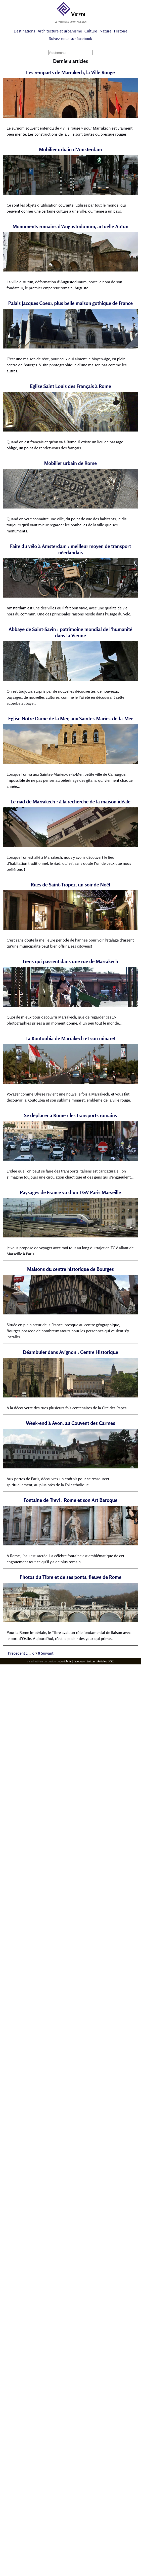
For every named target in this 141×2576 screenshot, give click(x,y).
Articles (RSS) (105, 1661)
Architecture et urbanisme (60, 30)
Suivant (47, 1653)
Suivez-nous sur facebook (70, 38)
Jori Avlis (66, 1661)
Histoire (120, 30)
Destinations (24, 30)
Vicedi (70, 14)
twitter (91, 1661)
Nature (105, 30)
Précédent (16, 1653)
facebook (79, 1661)
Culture (90, 30)
